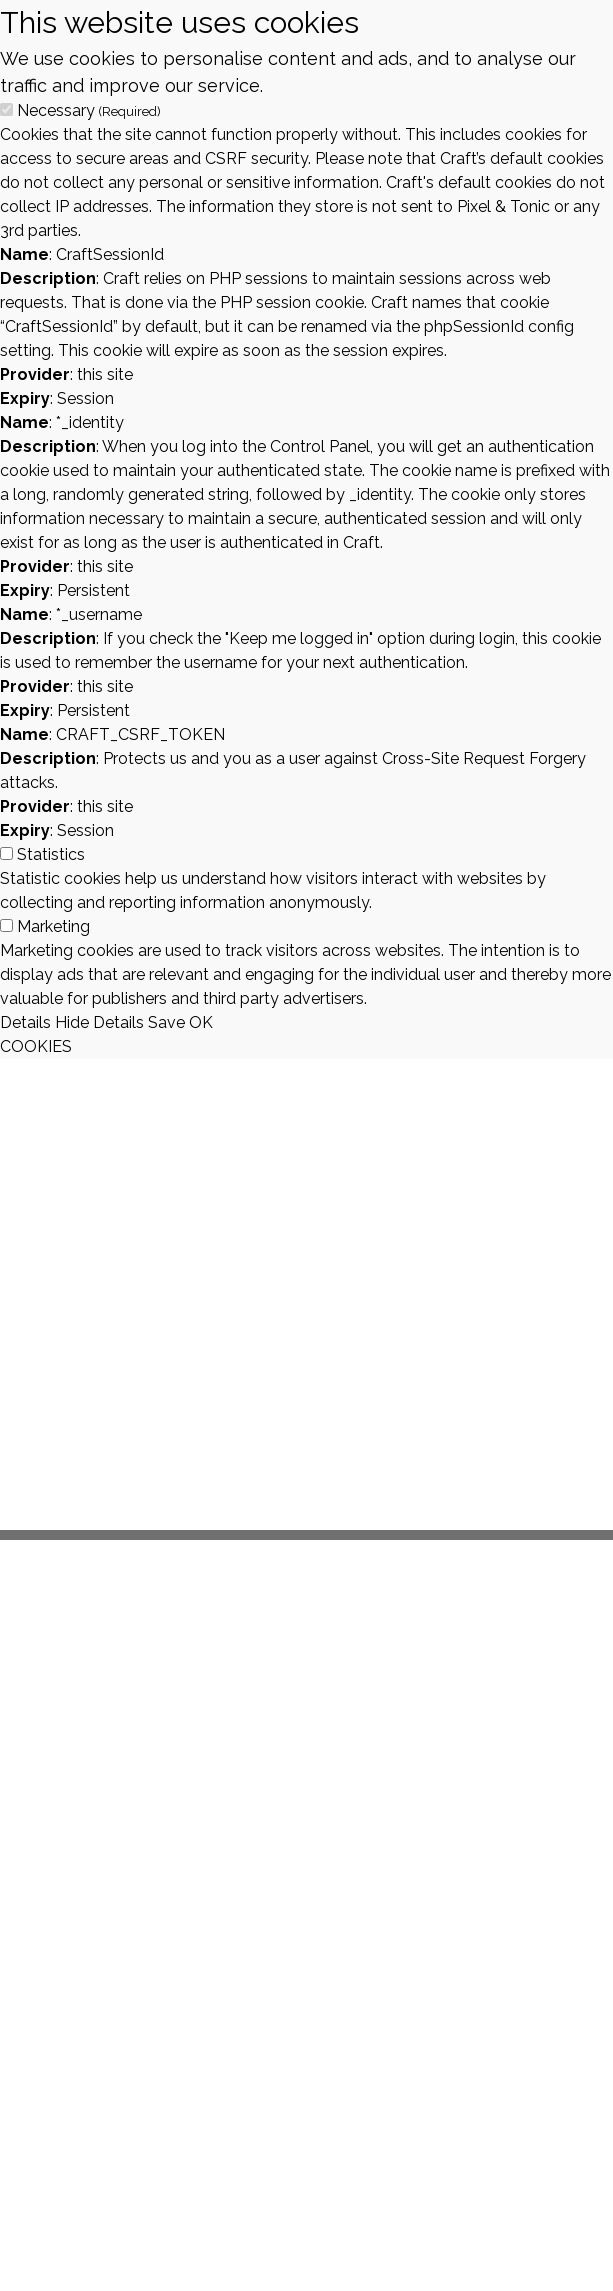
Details (25, 1022)
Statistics (51, 854)
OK (201, 1022)
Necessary (89, 110)
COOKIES (36, 1046)
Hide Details (99, 1022)
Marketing (53, 926)
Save (166, 1022)
